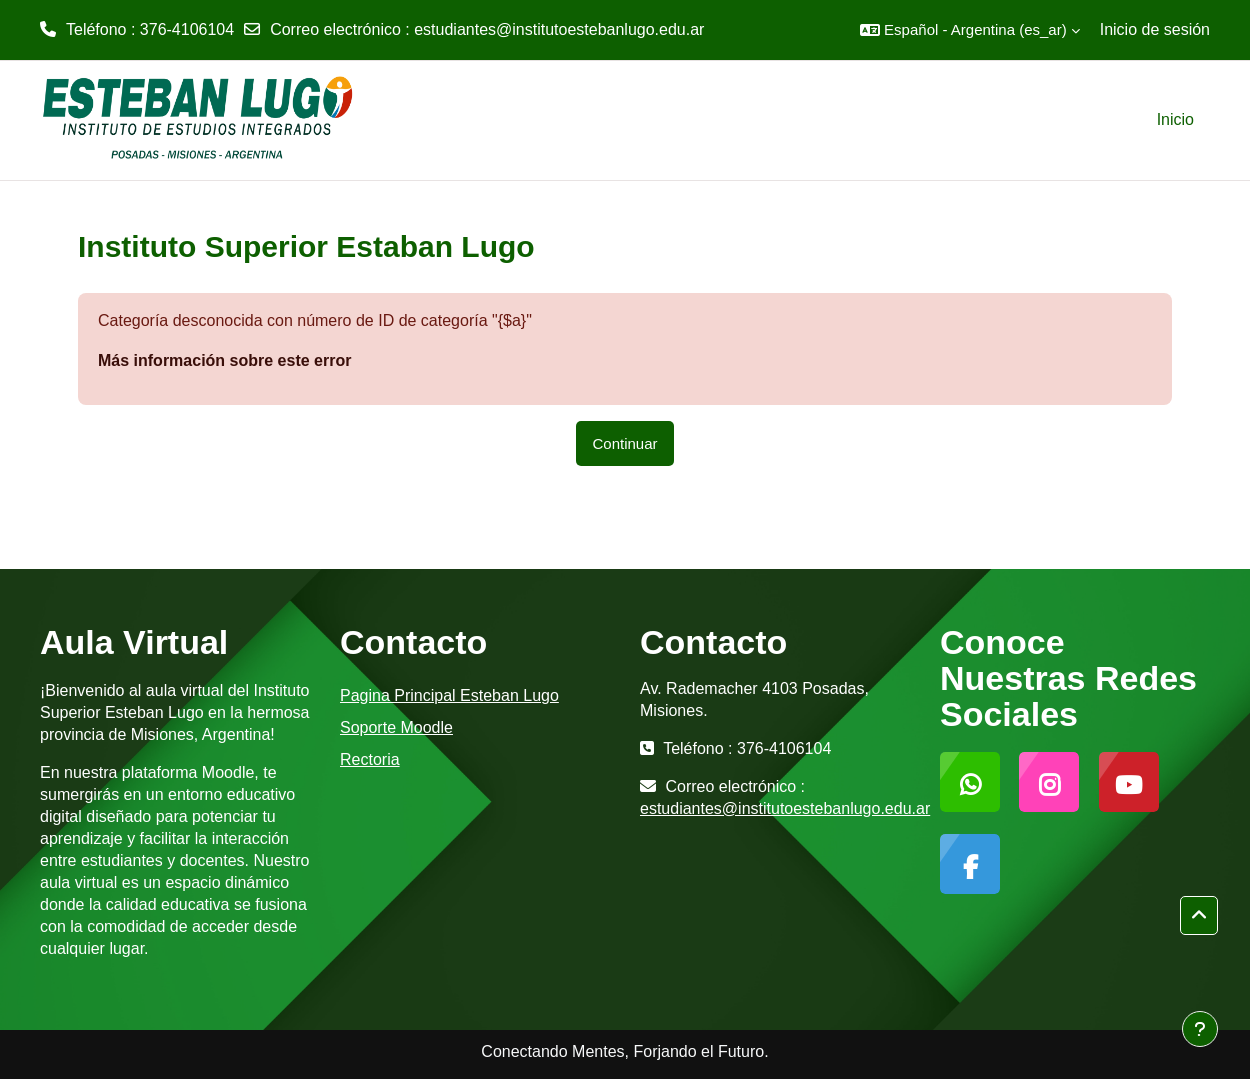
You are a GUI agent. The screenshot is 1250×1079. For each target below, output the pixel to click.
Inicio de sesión (1155, 29)
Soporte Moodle (396, 727)
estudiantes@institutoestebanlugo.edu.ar (559, 29)
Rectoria (370, 759)
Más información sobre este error (224, 360)
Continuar (624, 443)
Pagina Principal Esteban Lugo (449, 695)
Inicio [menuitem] (1175, 119)
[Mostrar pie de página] (1200, 1029)
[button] (970, 30)
